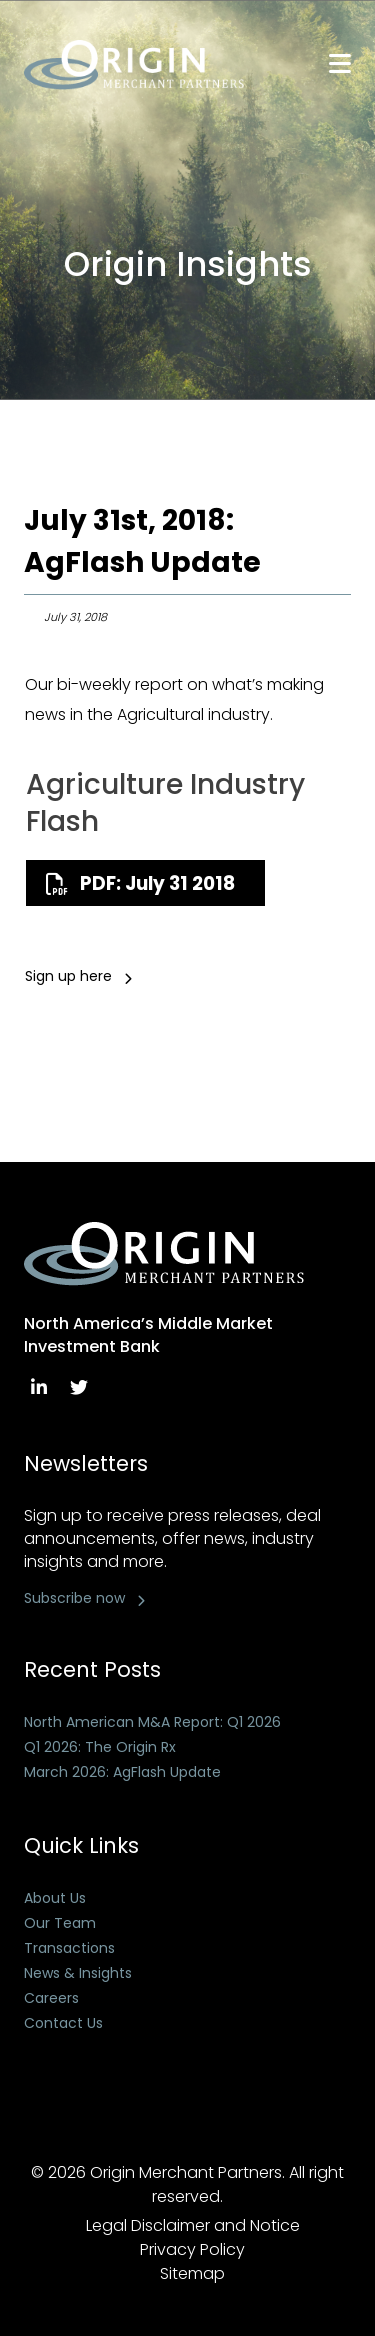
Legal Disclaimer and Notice (193, 2225)
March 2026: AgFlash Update (122, 1772)
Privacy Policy (192, 2249)
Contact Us (63, 2023)
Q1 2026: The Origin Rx (100, 1747)
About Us (55, 1898)
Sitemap (192, 2273)
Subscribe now (74, 1598)
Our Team (60, 1923)
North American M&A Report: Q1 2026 (152, 1722)
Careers (51, 1998)
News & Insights (78, 1973)
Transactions (69, 1948)
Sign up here (68, 976)
